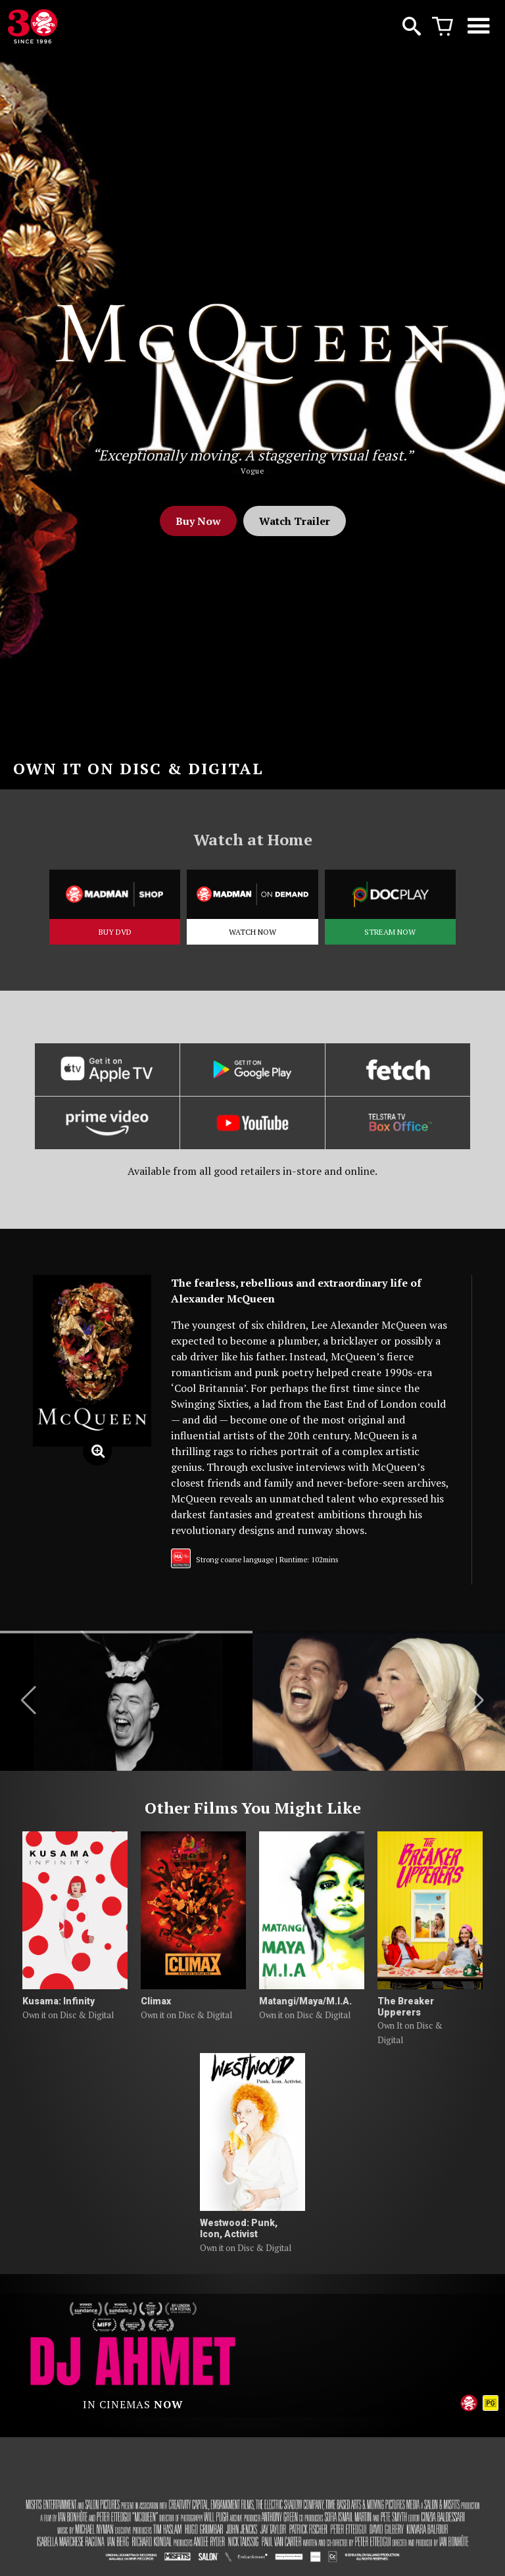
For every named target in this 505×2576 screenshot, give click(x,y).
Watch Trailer (294, 521)
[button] (28, 1700)
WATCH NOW (252, 932)
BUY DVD (115, 932)
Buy (198, 521)
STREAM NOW (390, 932)
